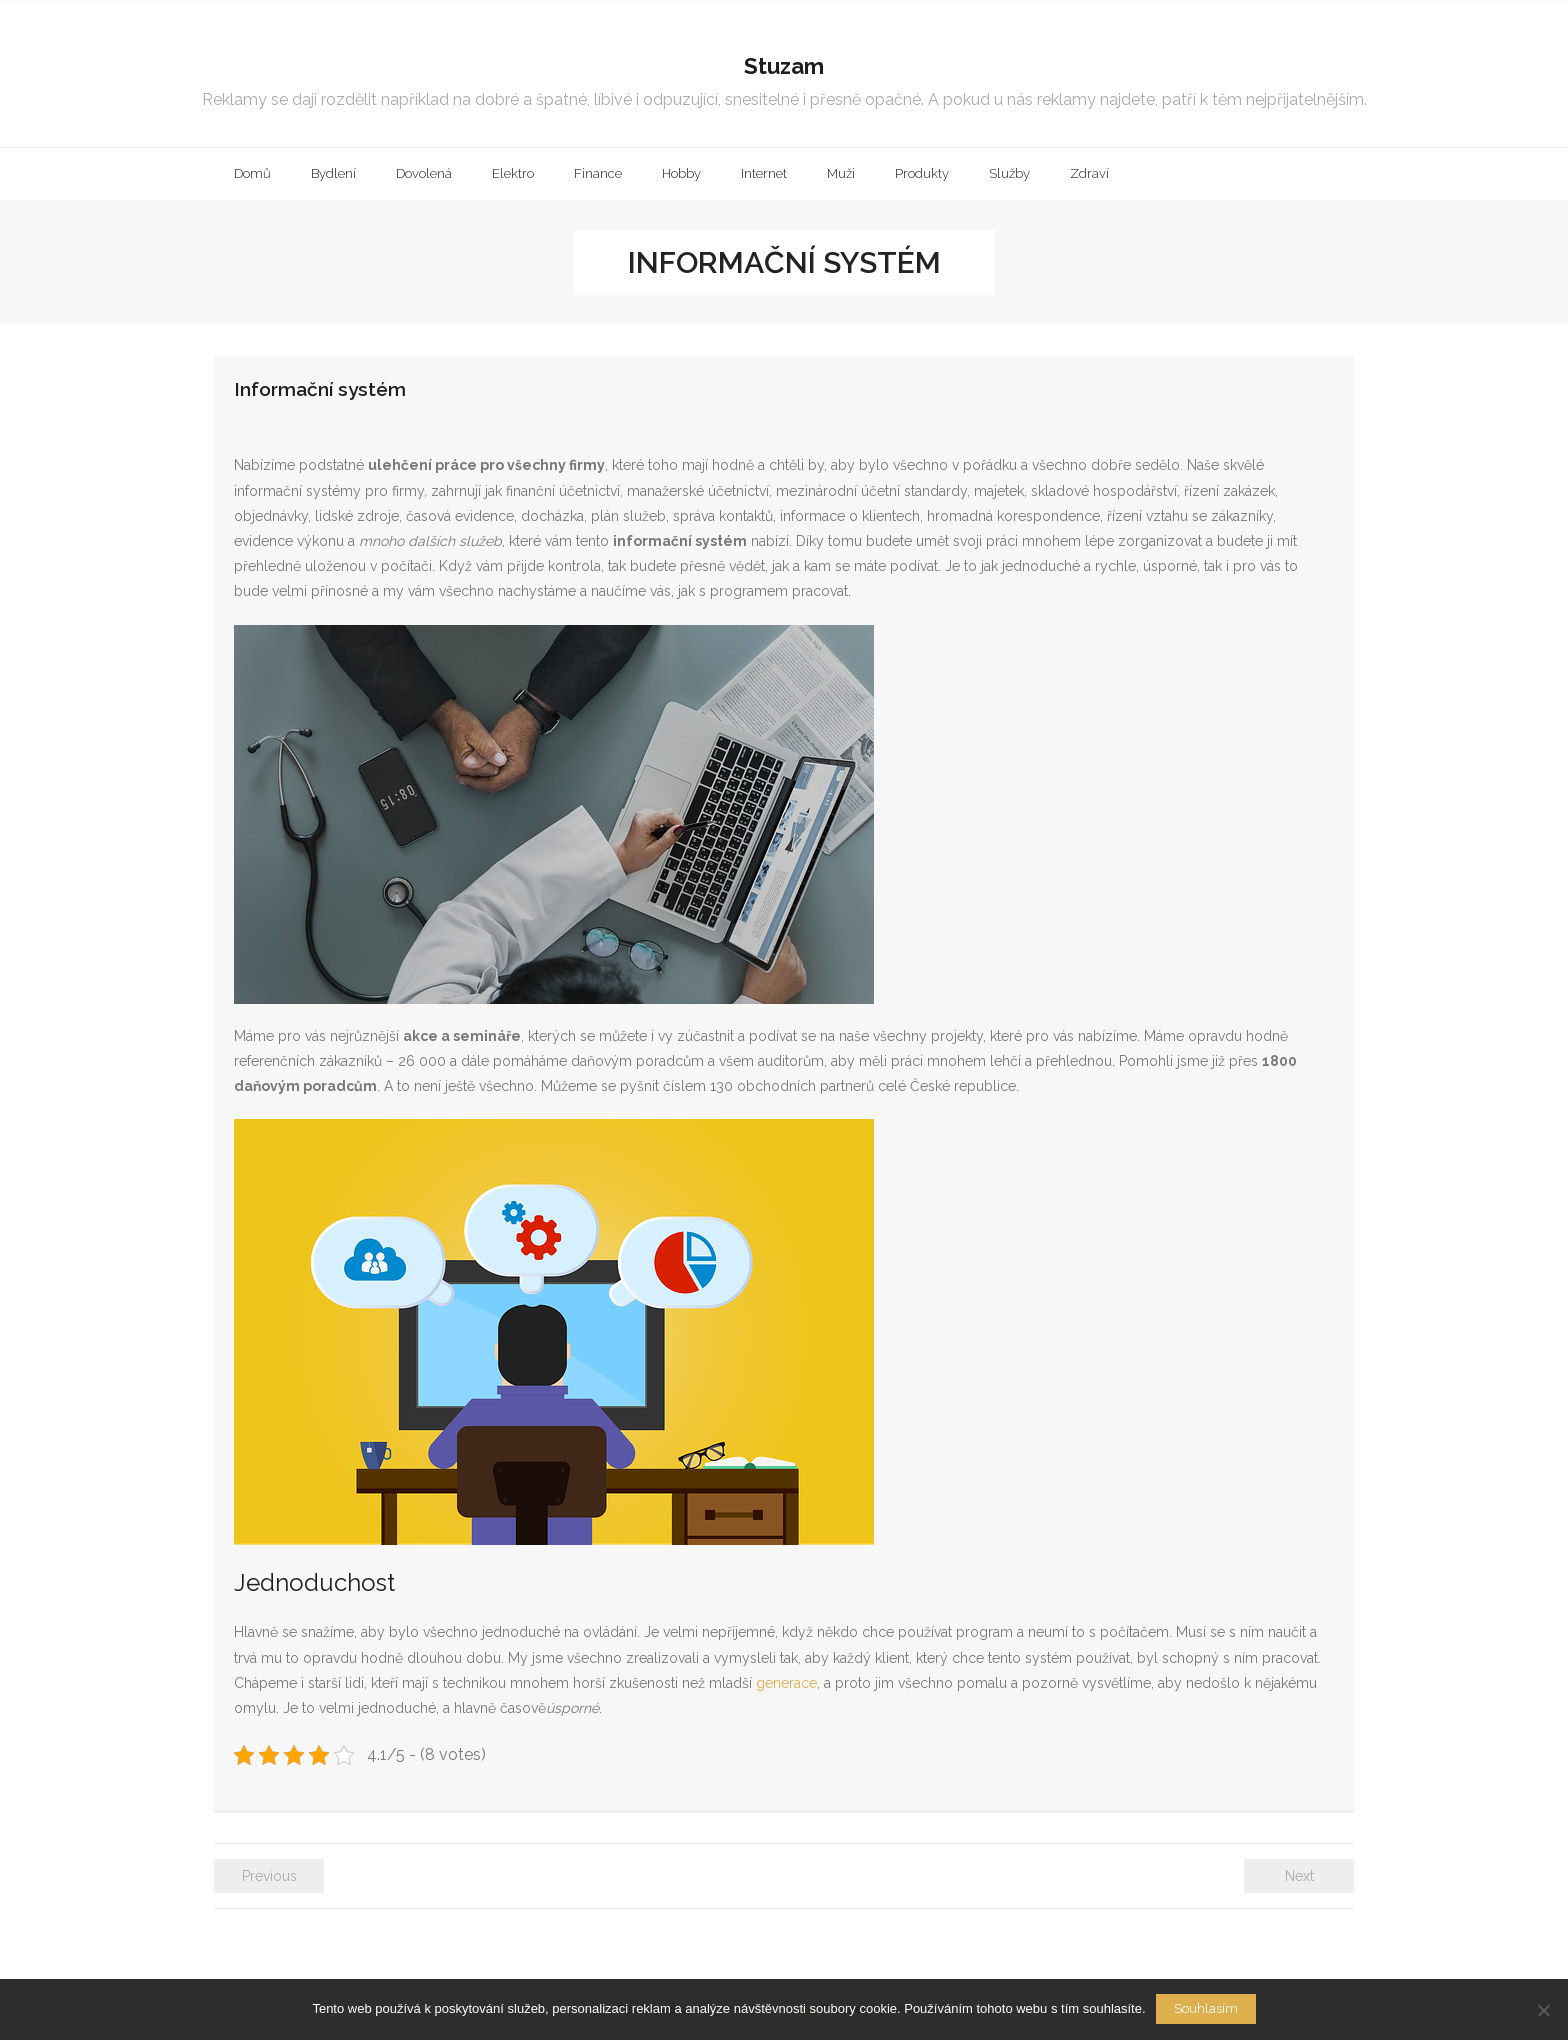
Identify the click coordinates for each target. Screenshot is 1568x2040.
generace (784, 1683)
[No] (1543, 2010)
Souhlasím (1206, 2008)
